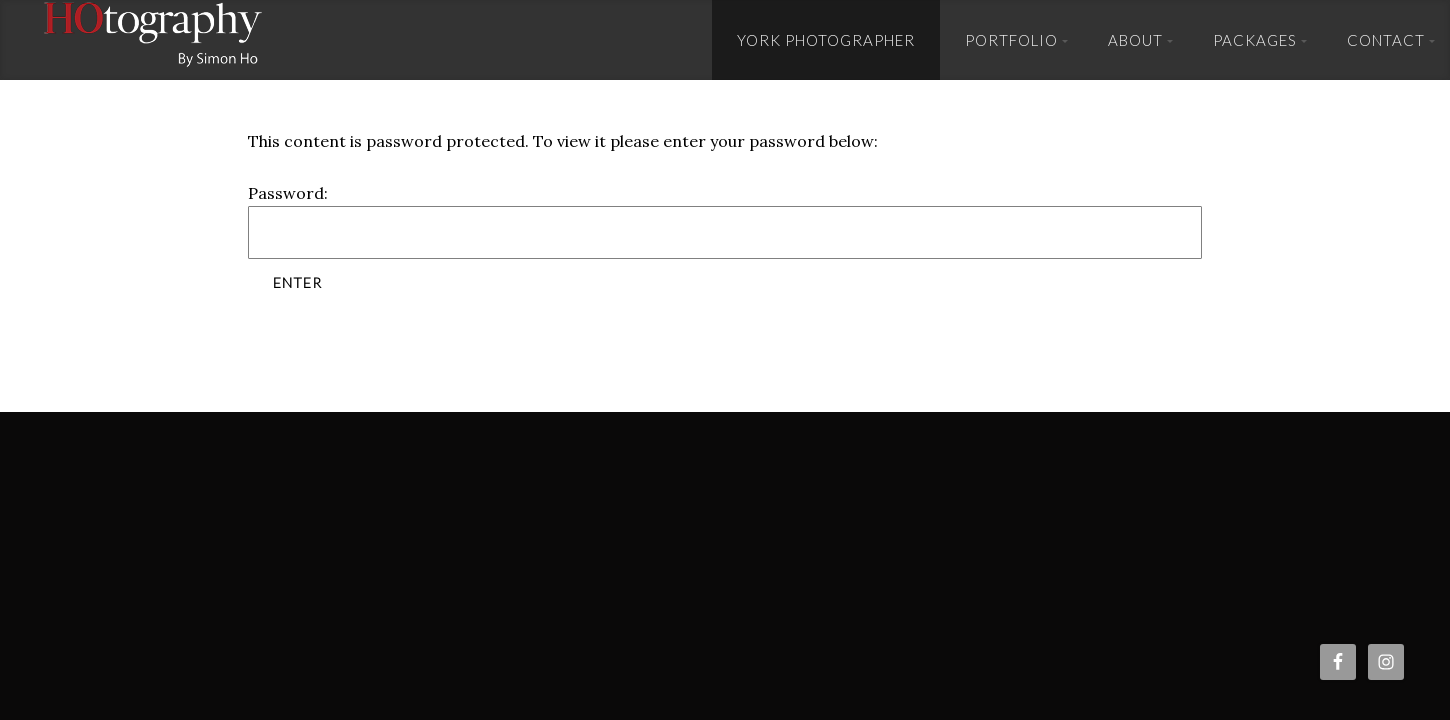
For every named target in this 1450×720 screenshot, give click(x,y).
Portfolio (1011, 40)
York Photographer (826, 40)
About (1135, 40)
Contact (1386, 40)
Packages (1255, 40)
